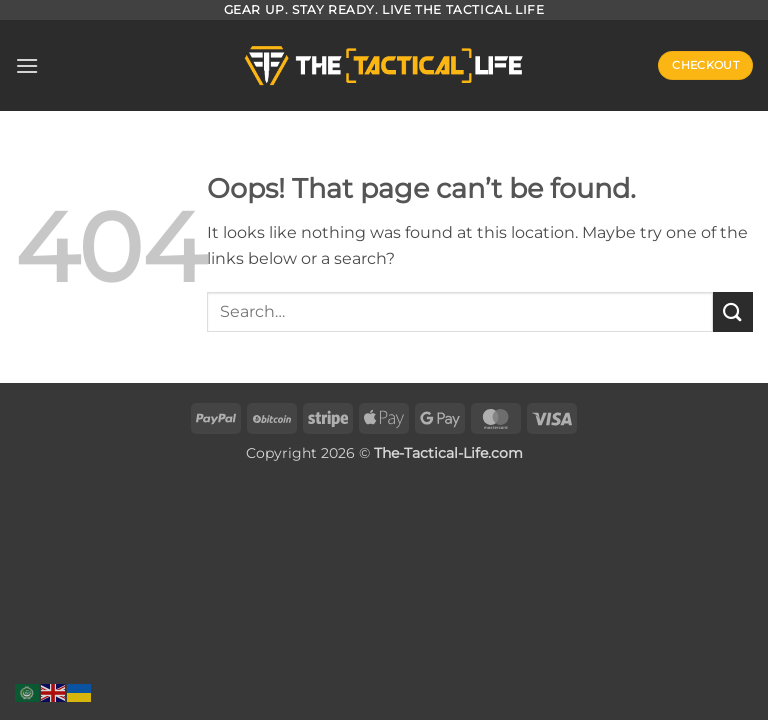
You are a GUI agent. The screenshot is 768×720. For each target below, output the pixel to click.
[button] (27, 65)
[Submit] (733, 311)
